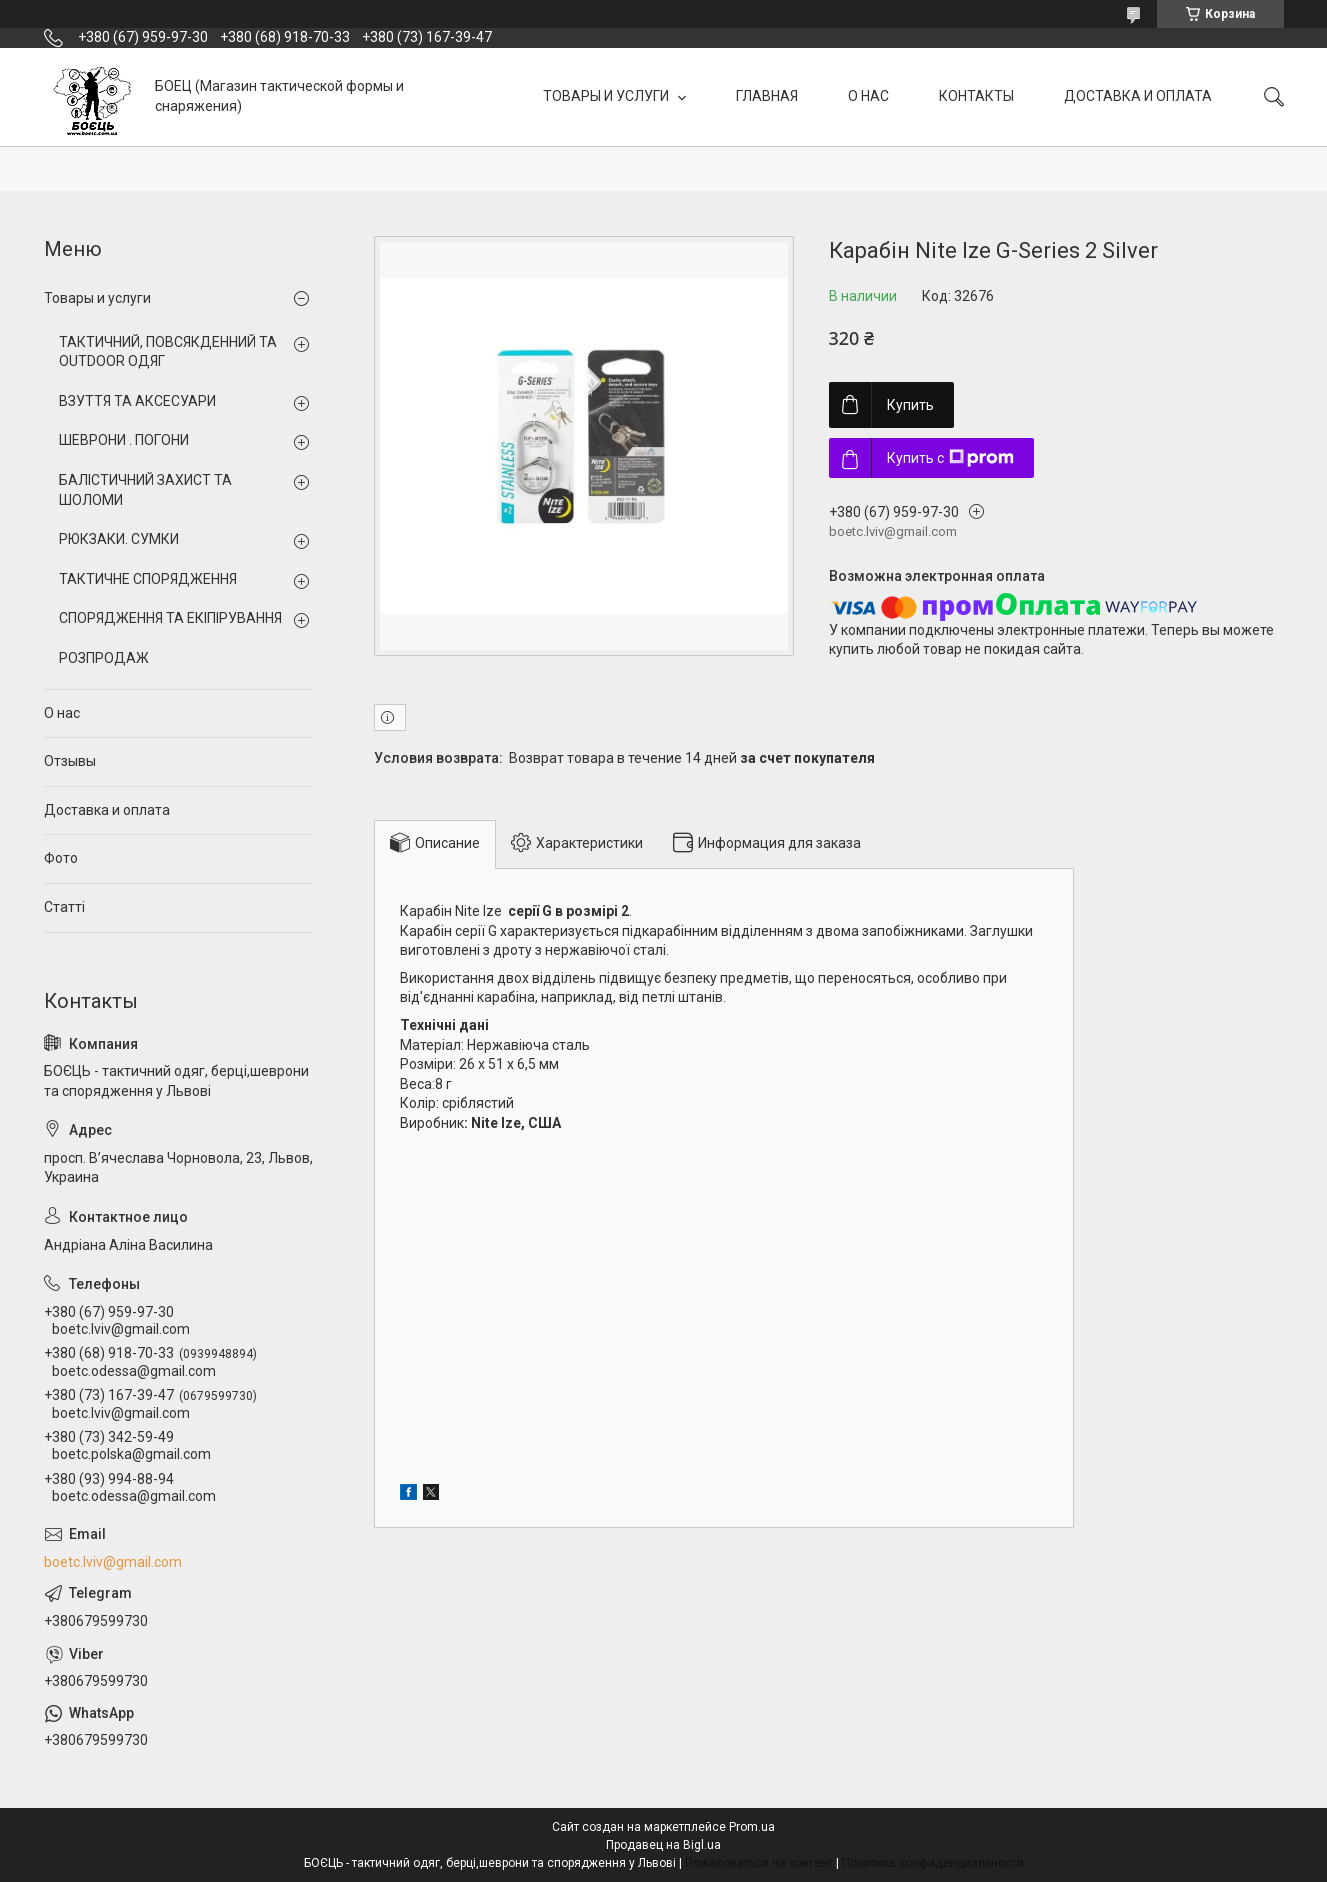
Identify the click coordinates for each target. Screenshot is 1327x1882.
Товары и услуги (97, 298)
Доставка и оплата (107, 810)
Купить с (950, 458)
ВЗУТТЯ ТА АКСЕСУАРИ (137, 401)
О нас (62, 713)
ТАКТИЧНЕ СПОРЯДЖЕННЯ (148, 579)
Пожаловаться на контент (759, 1863)
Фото (61, 858)
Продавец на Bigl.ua (663, 1845)
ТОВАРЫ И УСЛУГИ (607, 96)
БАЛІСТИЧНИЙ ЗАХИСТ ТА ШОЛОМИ (145, 490)
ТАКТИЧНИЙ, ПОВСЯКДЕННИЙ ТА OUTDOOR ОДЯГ (168, 352)
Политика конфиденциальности (933, 1863)
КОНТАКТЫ (976, 96)
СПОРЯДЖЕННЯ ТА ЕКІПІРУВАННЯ (170, 618)
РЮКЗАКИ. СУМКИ (119, 539)
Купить (910, 405)
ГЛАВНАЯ (767, 96)
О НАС (868, 96)
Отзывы (70, 761)
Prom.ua (752, 1827)
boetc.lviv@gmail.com (113, 1562)
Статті (64, 907)
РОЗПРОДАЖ (104, 658)
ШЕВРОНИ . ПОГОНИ (124, 440)
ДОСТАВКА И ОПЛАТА (1138, 96)
